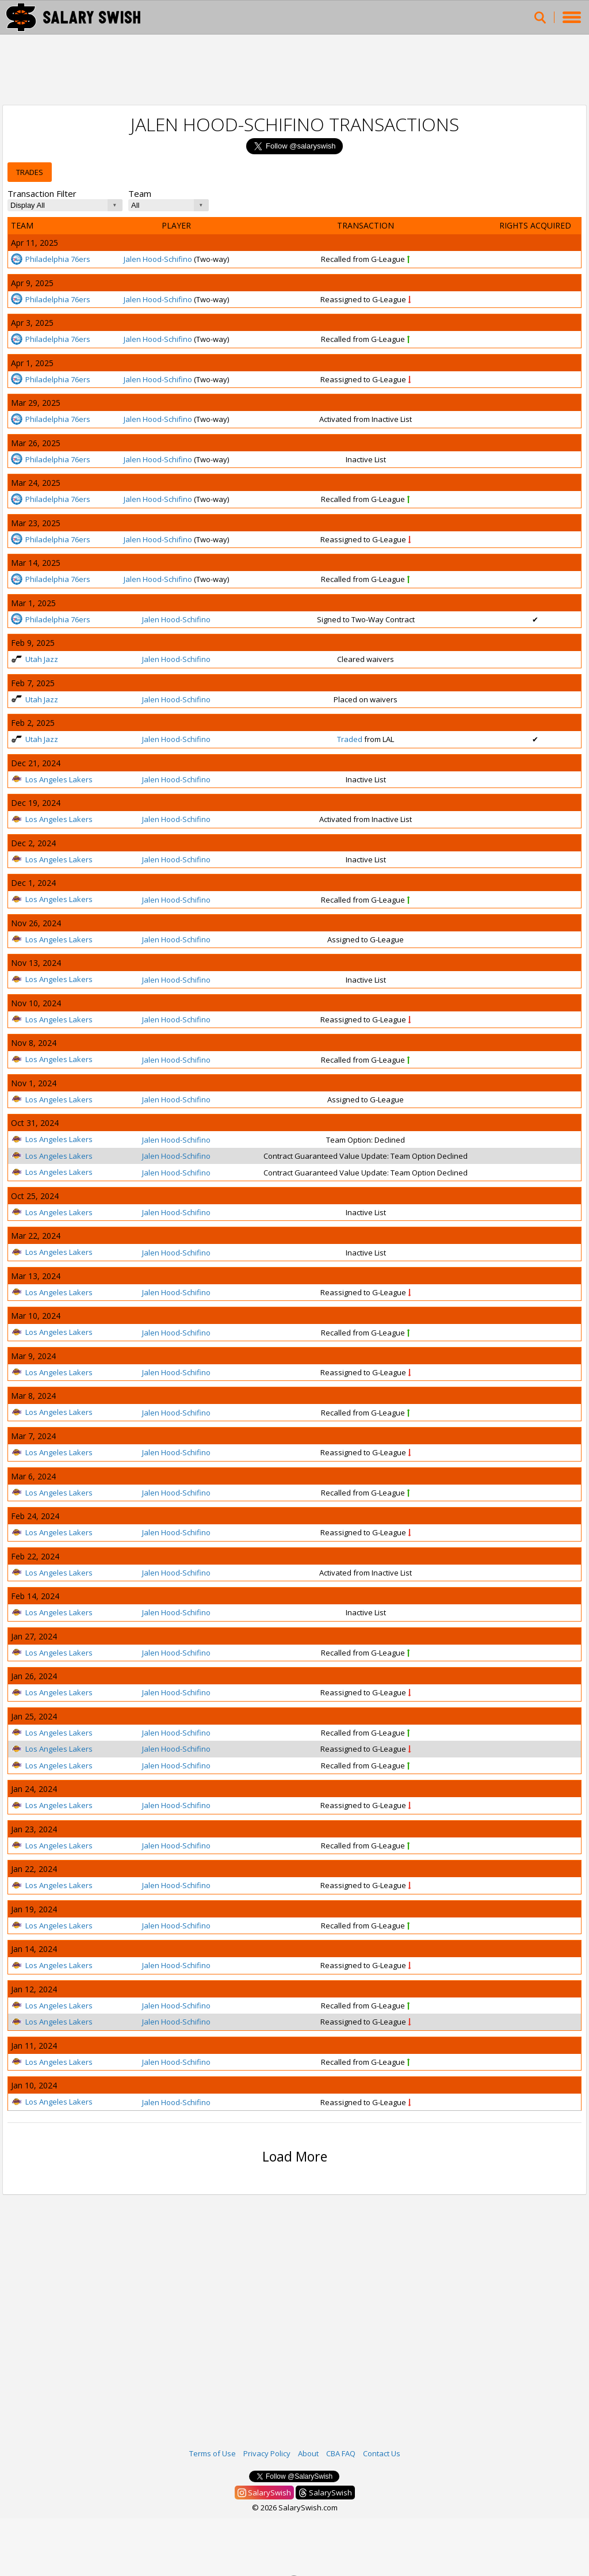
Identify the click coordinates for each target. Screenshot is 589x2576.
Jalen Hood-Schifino (158, 259)
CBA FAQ (340, 2453)
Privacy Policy (266, 2453)
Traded (349, 739)
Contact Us (381, 2453)
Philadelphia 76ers (50, 259)
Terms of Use (212, 2453)
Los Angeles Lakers (52, 779)
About (308, 2453)
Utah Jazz (34, 659)
